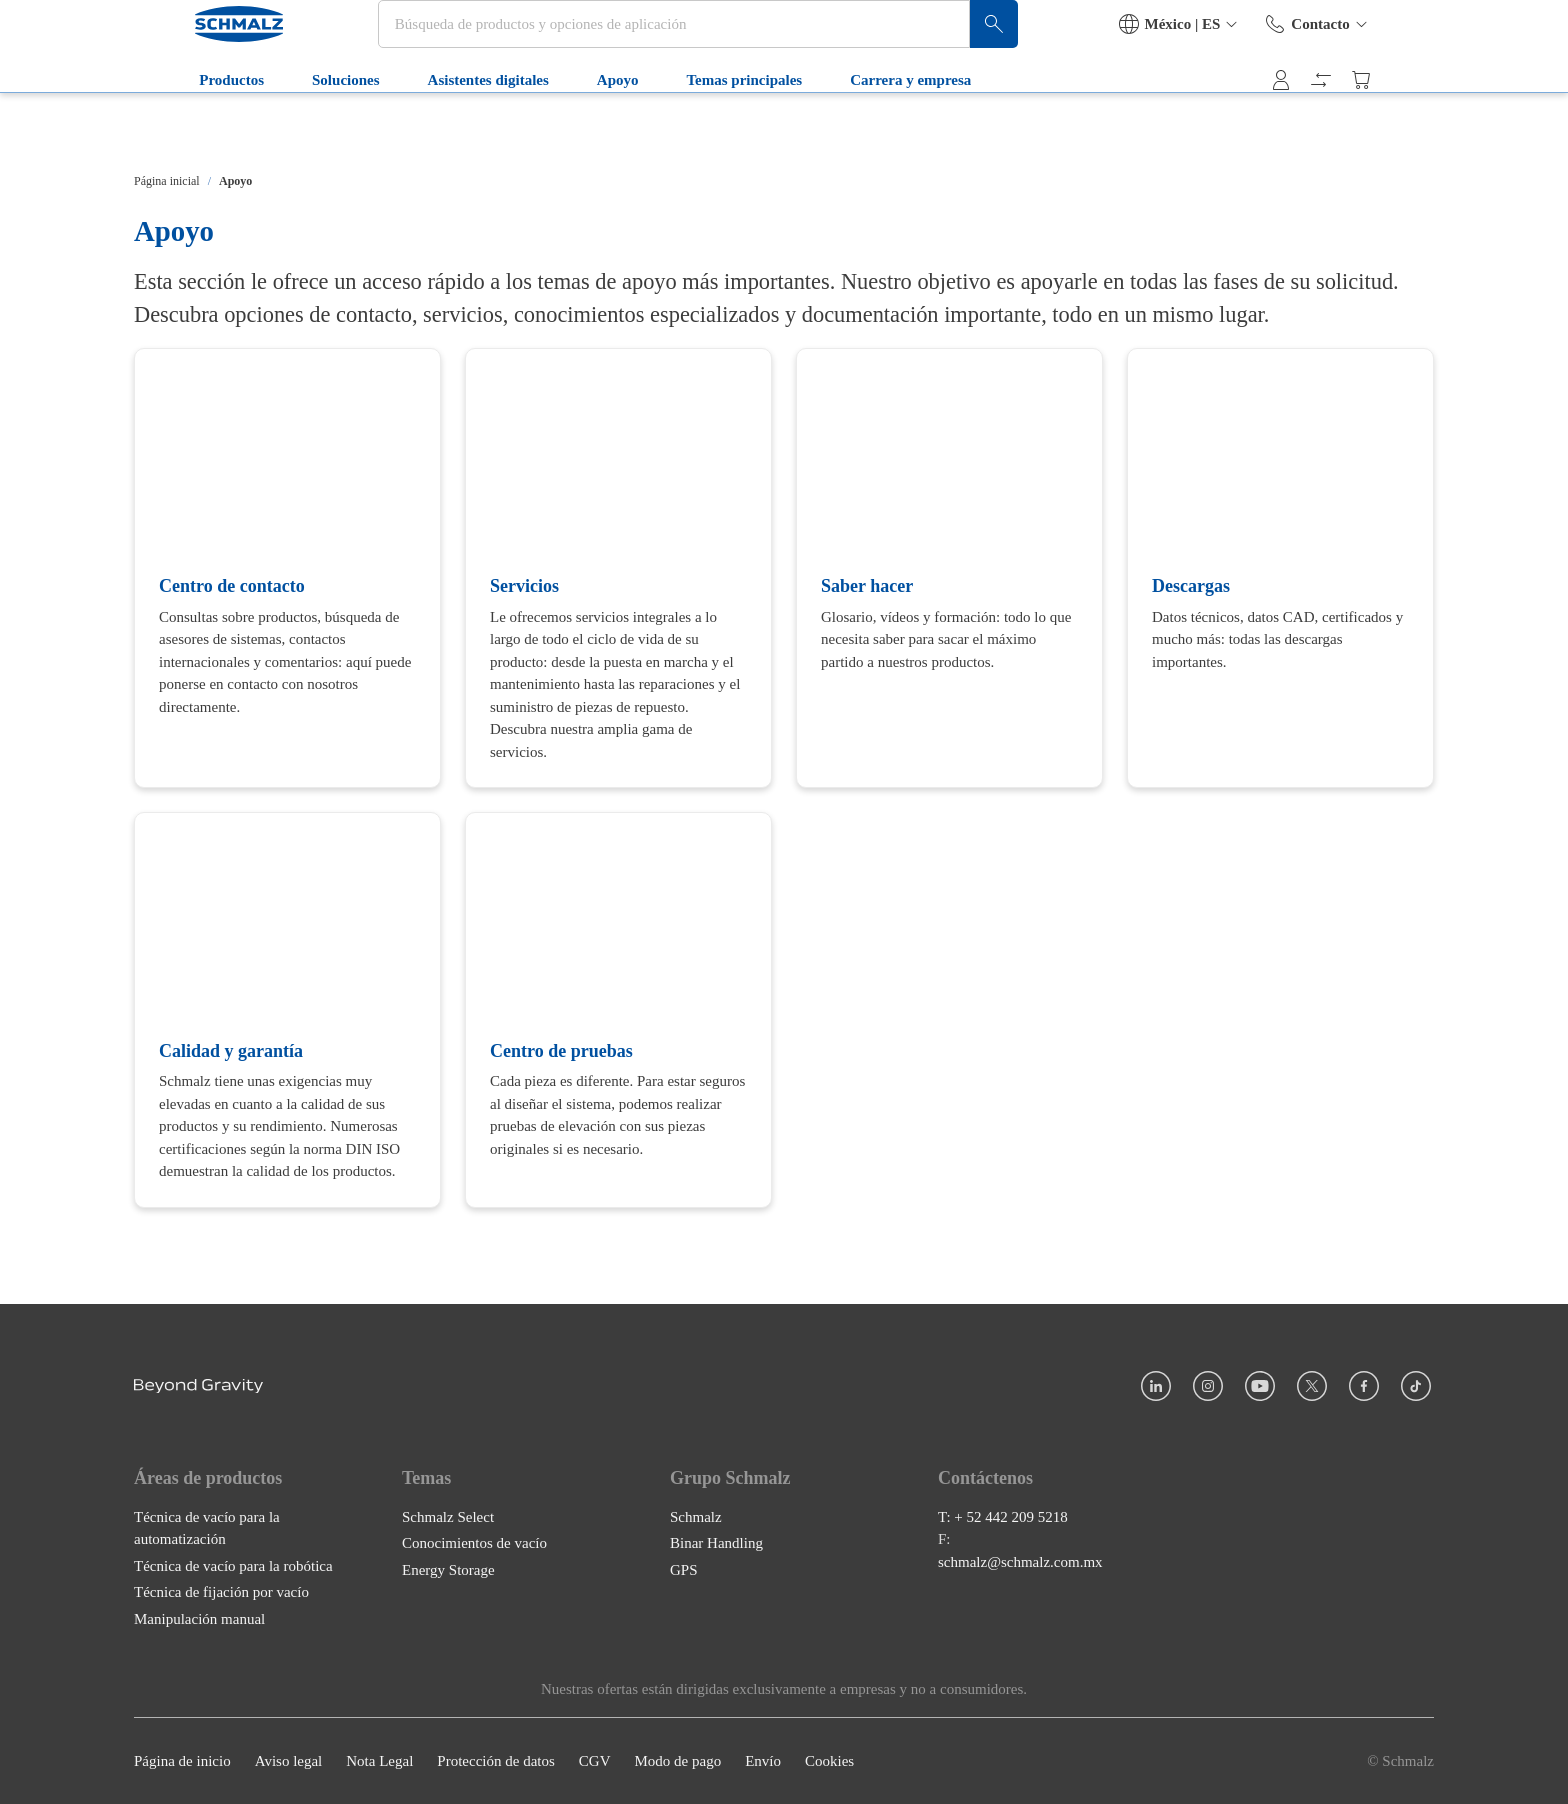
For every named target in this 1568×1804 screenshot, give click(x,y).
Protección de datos (495, 1761)
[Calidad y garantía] (287, 1009)
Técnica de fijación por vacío (221, 1592)
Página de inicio (182, 1761)
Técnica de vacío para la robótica (233, 1566)
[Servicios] (618, 568)
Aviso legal (289, 1761)
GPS (684, 1570)
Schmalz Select (448, 1517)
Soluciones (297, 128)
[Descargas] (1280, 568)
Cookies (829, 1761)
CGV (595, 1761)
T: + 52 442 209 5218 (1003, 1517)
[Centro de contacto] (287, 568)
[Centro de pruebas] (618, 1009)
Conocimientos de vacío (474, 1543)
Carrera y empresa (861, 128)
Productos (182, 128)
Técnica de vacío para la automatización (207, 1528)
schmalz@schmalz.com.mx (1020, 1562)
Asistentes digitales (438, 128)
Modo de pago (677, 1761)
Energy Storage (448, 1570)
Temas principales (695, 128)
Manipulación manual (199, 1619)
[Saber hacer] (949, 568)
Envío (763, 1761)
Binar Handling (716, 1543)
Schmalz (696, 1517)
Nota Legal (379, 1761)
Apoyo (569, 128)
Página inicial (167, 181)
